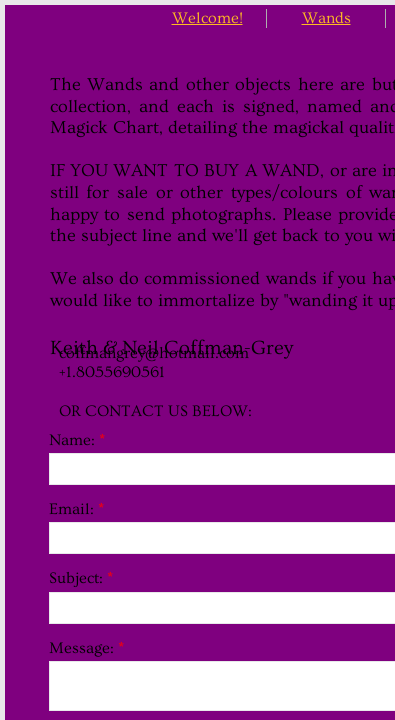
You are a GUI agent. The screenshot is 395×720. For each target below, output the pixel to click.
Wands (326, 18)
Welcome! (207, 18)
